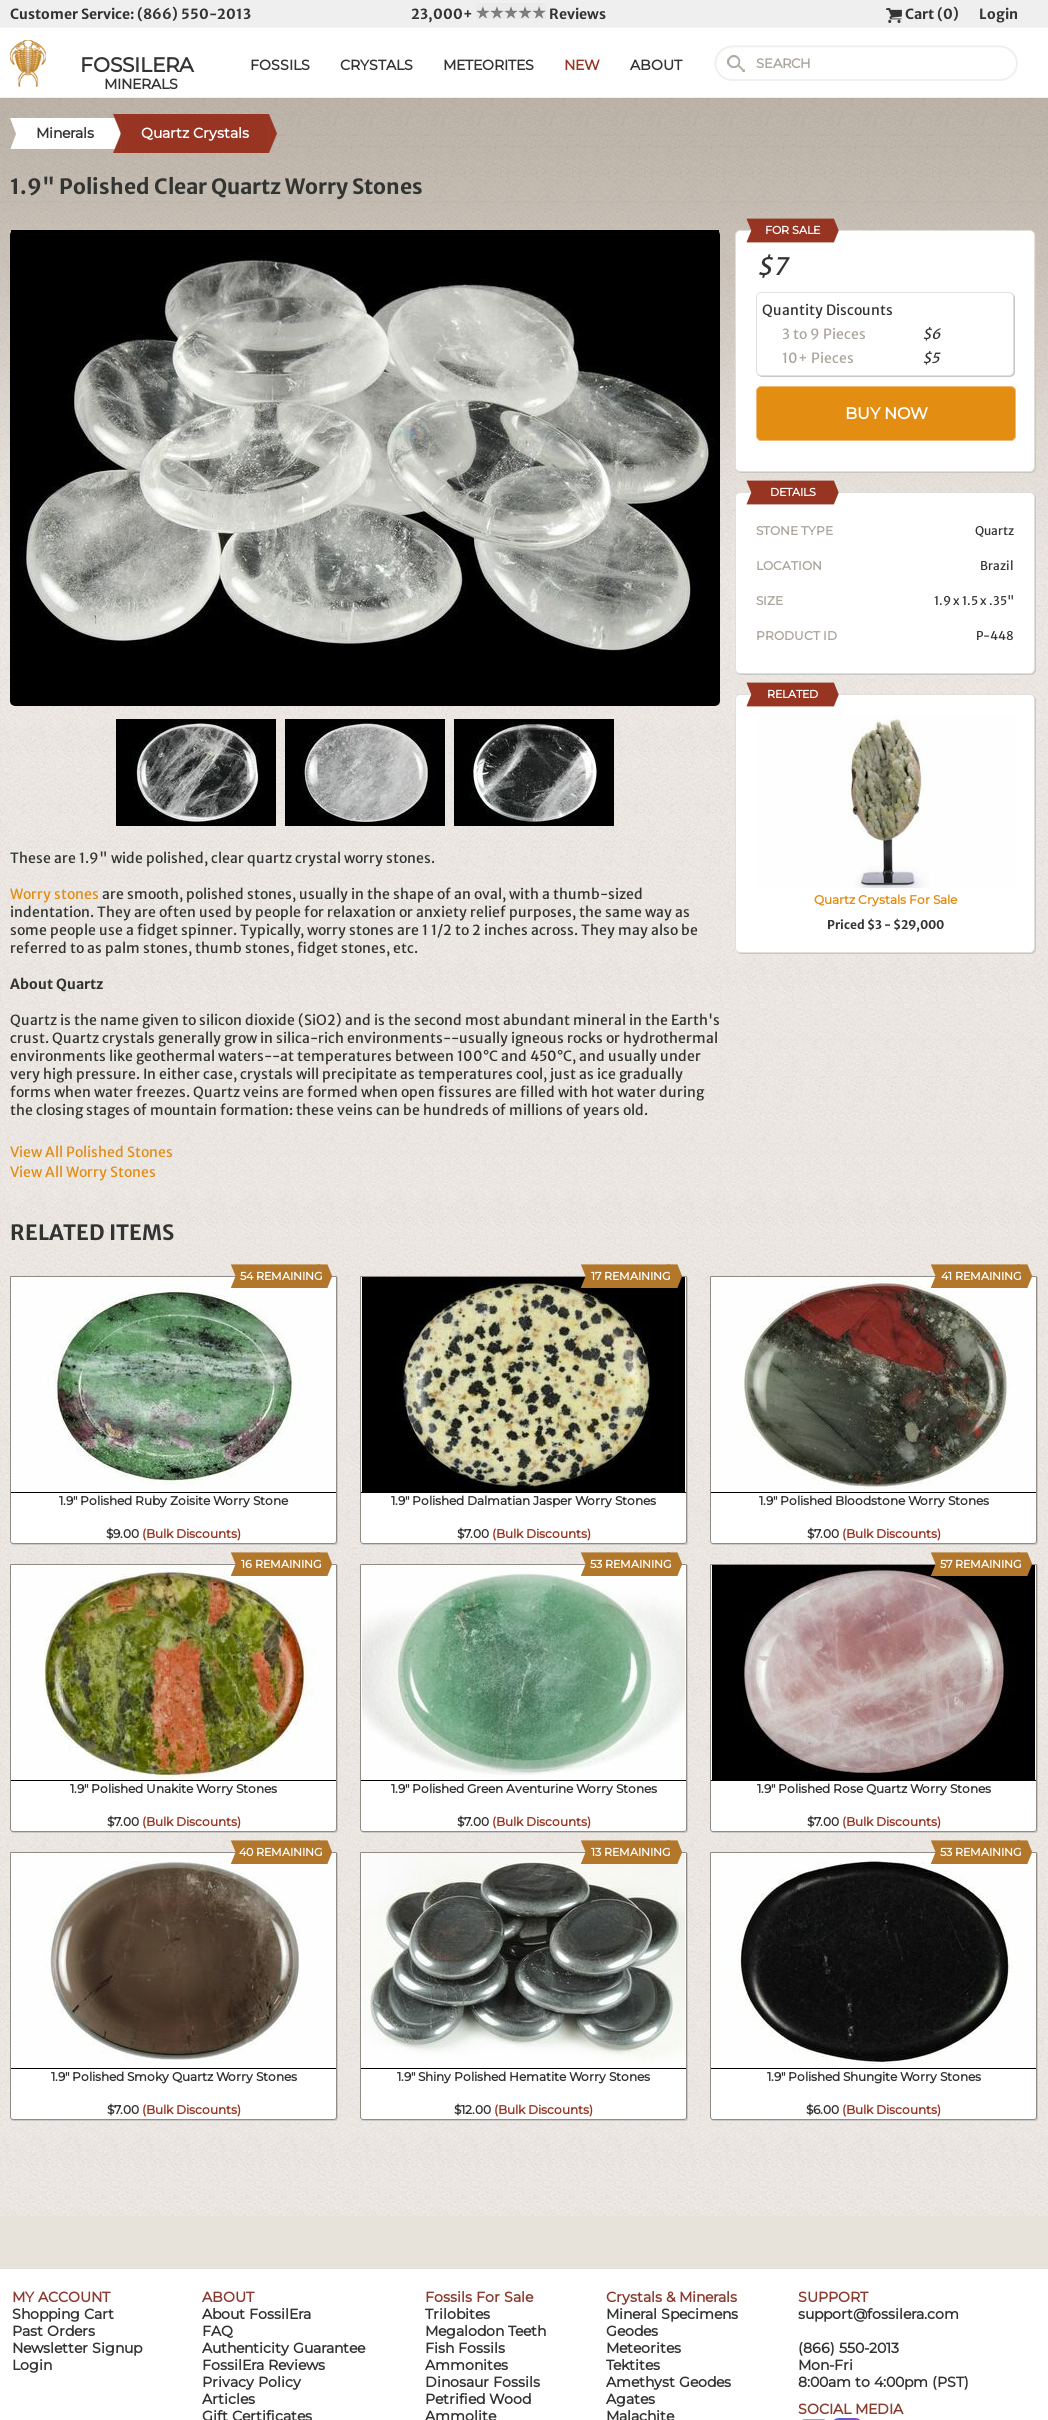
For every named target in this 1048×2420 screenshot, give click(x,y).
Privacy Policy (251, 2382)
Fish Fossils (465, 2348)
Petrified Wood (478, 2399)
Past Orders (53, 2331)
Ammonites (466, 2365)
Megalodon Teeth (485, 2331)
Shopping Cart (63, 2314)
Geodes (632, 2331)
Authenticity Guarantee (283, 2348)
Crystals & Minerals (671, 2297)
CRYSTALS (376, 65)
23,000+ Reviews (508, 14)
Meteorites (643, 2348)
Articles (228, 2399)
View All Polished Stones (91, 1152)
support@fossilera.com (878, 2314)
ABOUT (656, 65)
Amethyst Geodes (668, 2382)
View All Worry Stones (83, 1172)
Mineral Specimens (672, 2314)
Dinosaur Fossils (482, 2382)
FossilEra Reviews (263, 2365)
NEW (582, 65)
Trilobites (457, 2314)
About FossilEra (256, 2314)
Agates (630, 2399)
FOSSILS (280, 65)
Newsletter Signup (77, 2348)
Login (998, 14)
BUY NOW (886, 413)
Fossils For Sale (479, 2297)
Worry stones (54, 894)
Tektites (633, 2365)
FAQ (217, 2331)
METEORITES (488, 65)
